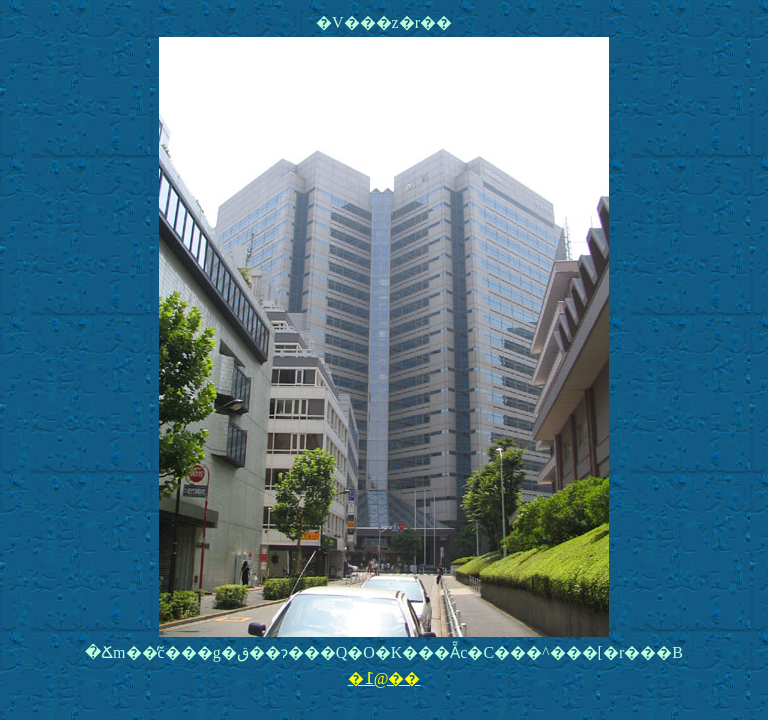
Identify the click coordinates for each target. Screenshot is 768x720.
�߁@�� (384, 678)
